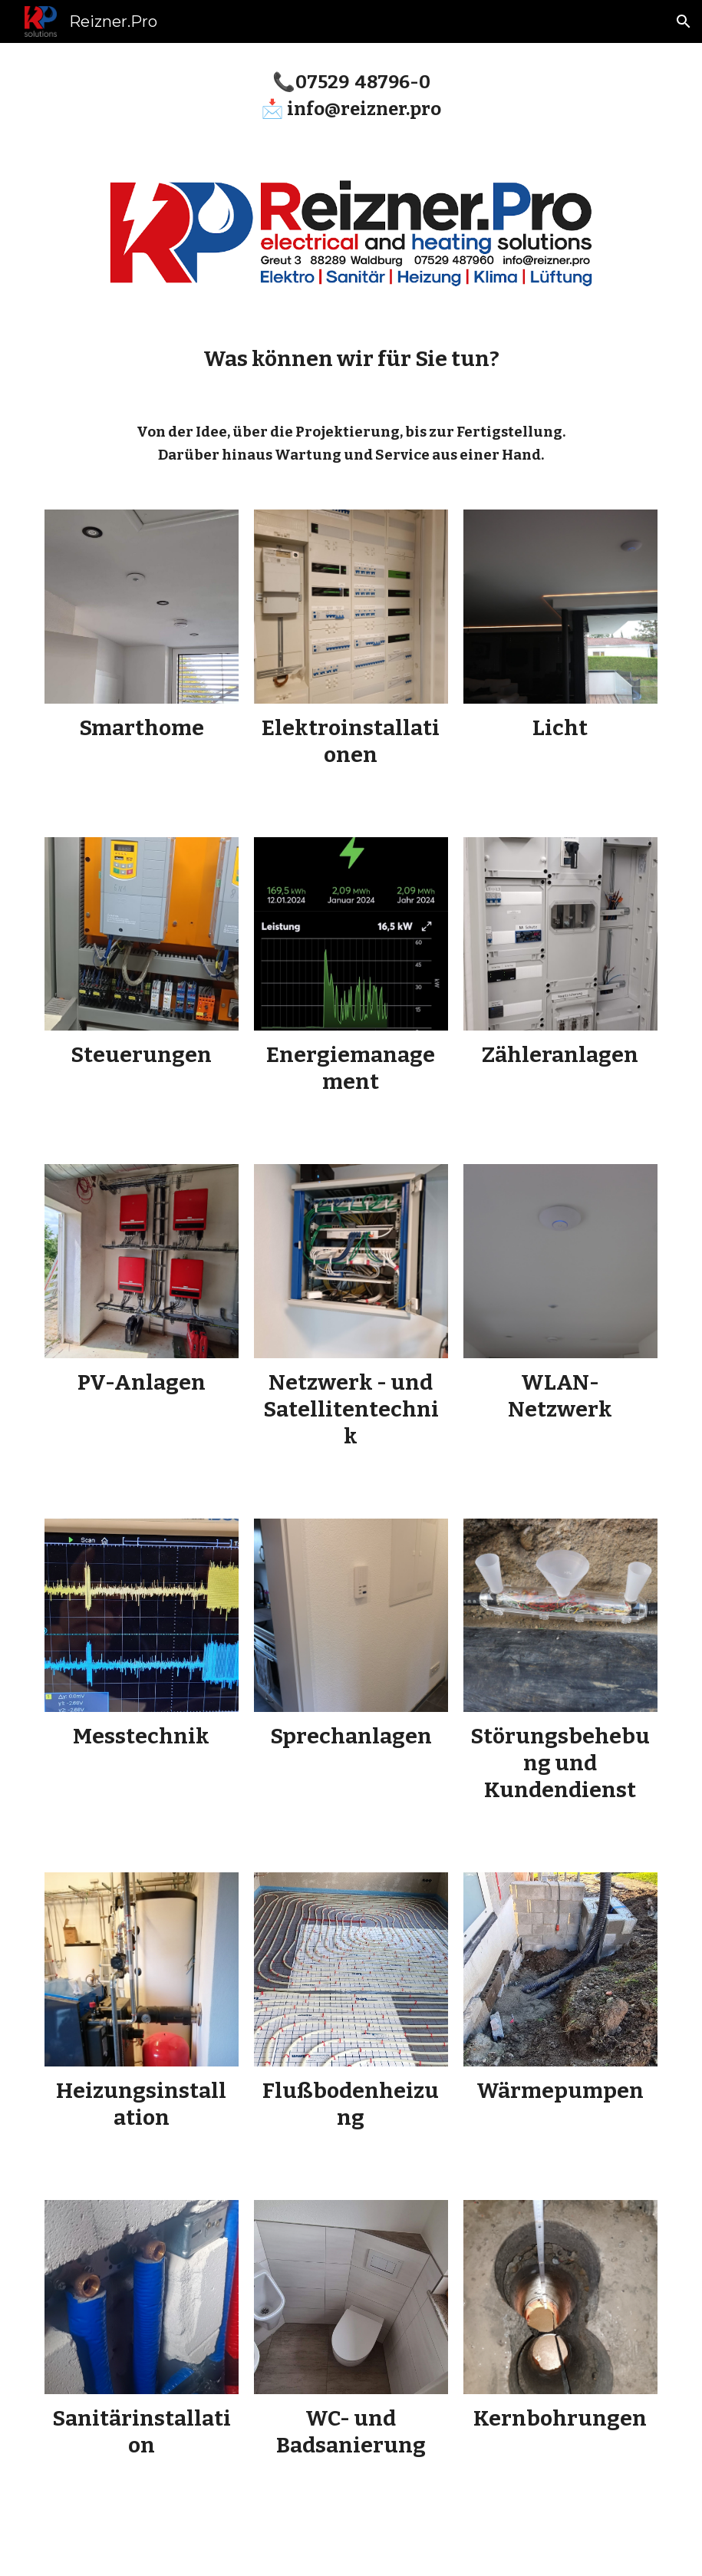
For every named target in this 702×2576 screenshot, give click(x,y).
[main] (351, 94)
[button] (683, 21)
